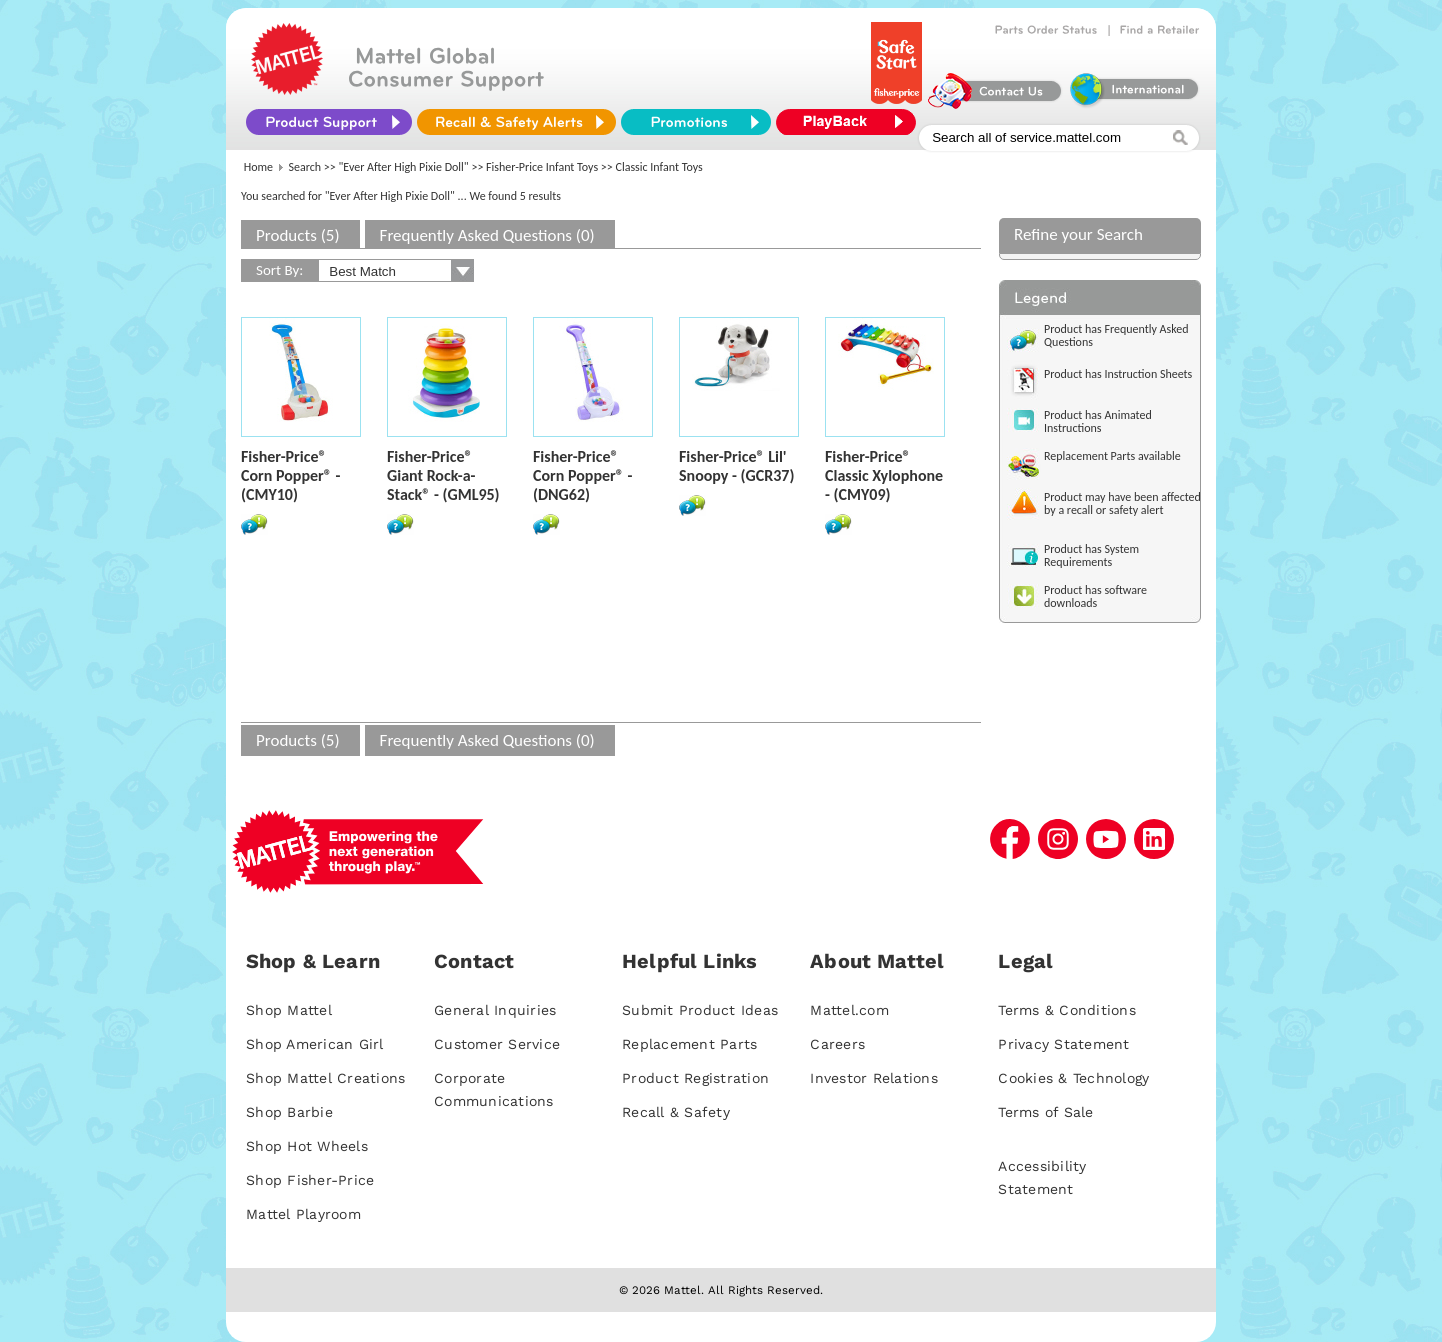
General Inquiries (495, 1010)
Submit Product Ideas (700, 1010)
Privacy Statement (1063, 1044)
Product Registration (695, 1078)
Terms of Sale (1045, 1112)
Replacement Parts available (1112, 456)
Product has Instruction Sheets (1118, 374)
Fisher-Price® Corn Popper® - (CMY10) (290, 475)
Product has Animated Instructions (1098, 421)
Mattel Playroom (303, 1214)
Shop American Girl (315, 1044)
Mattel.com (849, 1010)
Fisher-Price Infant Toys (542, 167)
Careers (837, 1044)
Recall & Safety (676, 1112)
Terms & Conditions (1067, 1010)
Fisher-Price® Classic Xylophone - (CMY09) (884, 475)
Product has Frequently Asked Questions (1116, 335)
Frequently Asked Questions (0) (487, 235)
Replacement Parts (689, 1044)
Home (258, 167)
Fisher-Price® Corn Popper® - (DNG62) (582, 475)
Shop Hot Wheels (307, 1146)
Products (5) (298, 235)
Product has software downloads (1095, 596)
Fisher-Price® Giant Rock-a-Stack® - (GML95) (443, 475)
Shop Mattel (289, 1010)
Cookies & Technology (1073, 1078)
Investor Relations (874, 1078)
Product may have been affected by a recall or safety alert (1122, 503)
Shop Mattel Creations (325, 1078)
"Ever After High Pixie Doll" (404, 167)
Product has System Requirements (1091, 555)
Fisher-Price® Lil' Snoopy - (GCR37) (736, 466)
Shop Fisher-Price (310, 1180)
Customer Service (497, 1044)
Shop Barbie (289, 1112)
